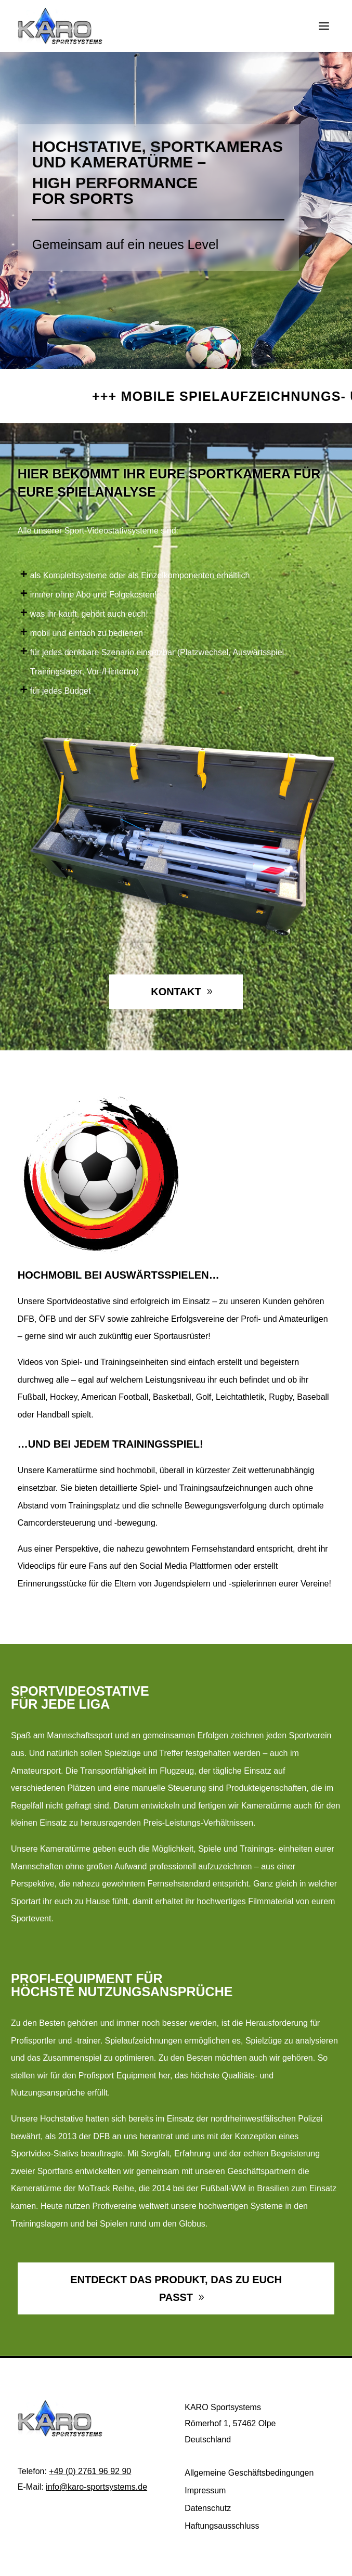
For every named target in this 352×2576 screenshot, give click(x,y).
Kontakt (176, 991)
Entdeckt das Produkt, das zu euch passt (176, 2288)
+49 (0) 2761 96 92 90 (90, 2471)
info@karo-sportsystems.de (96, 2486)
